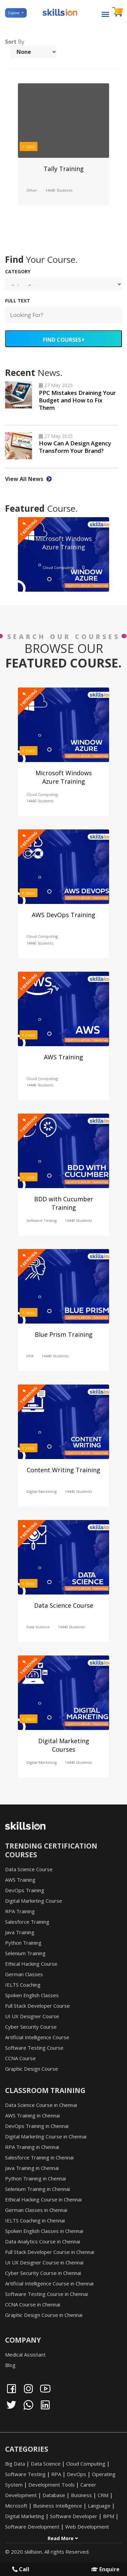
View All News (28, 479)
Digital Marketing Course (33, 1900)
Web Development (87, 2526)
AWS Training (63, 1057)
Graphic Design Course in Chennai (43, 2314)
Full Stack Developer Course (37, 2005)
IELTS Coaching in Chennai (35, 2220)
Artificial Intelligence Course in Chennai (49, 2283)
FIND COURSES (63, 339)
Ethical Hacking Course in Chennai (43, 2199)
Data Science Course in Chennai (41, 2105)
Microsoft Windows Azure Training (63, 542)
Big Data (15, 2463)
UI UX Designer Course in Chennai (44, 2262)
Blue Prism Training (64, 1334)
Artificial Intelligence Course (37, 2037)
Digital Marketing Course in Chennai (45, 2136)
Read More (63, 2538)
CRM (103, 2495)
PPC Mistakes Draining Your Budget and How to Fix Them (77, 400)
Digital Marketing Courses (63, 1745)
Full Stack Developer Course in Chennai (49, 2251)
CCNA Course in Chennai (32, 2304)
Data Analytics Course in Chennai (42, 2241)
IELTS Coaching (23, 1984)
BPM (108, 2516)
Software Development (32, 2526)
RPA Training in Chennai (32, 2147)
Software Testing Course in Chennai (46, 2293)
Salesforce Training (27, 1921)
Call (20, 2569)
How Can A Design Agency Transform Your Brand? (75, 447)
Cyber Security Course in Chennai (43, 2272)
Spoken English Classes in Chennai (44, 2230)
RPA (29, 1355)
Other (31, 190)
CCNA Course (20, 2058)
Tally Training (64, 169)
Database (54, 2495)
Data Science (38, 1626)
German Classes (24, 1974)
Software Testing (41, 1220)
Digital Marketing (41, 1491)
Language (99, 2505)
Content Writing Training (63, 1470)
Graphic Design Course (31, 2068)
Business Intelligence (57, 2505)
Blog (10, 2365)
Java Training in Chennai (32, 2168)
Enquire (105, 2569)
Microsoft (16, 2505)
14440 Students (58, 190)
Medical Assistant (25, 2354)
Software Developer (73, 2516)
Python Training (23, 1942)
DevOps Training (24, 1890)
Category (17, 271)
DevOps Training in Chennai (37, 2126)
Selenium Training (25, 1953)
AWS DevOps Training (63, 915)
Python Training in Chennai (35, 2178)
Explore (14, 12)
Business (81, 2495)
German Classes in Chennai (36, 2210)
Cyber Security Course (31, 2026)
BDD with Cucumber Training (63, 1203)
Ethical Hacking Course (31, 1963)
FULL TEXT (17, 300)
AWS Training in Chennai (32, 2115)
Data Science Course (63, 1605)
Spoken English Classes (32, 1995)
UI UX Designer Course (32, 2016)
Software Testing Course (34, 2047)
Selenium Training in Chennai (37, 2189)
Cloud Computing (58, 567)
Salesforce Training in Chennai (39, 2157)
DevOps (76, 2474)
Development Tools (51, 2484)
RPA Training (20, 1911)
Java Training (19, 1932)
